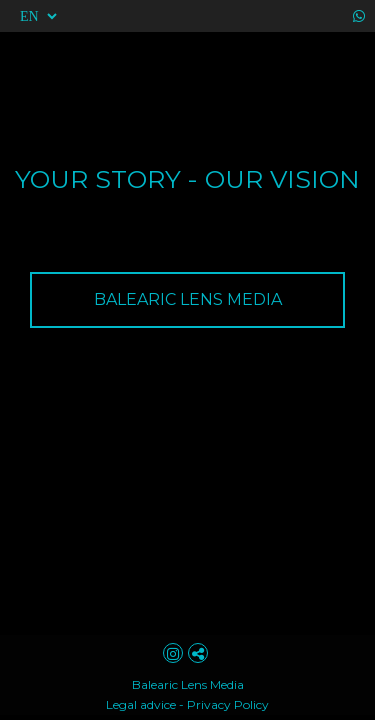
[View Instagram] (175, 653)
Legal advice (141, 704)
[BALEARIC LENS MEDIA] (187, 300)
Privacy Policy (228, 704)
